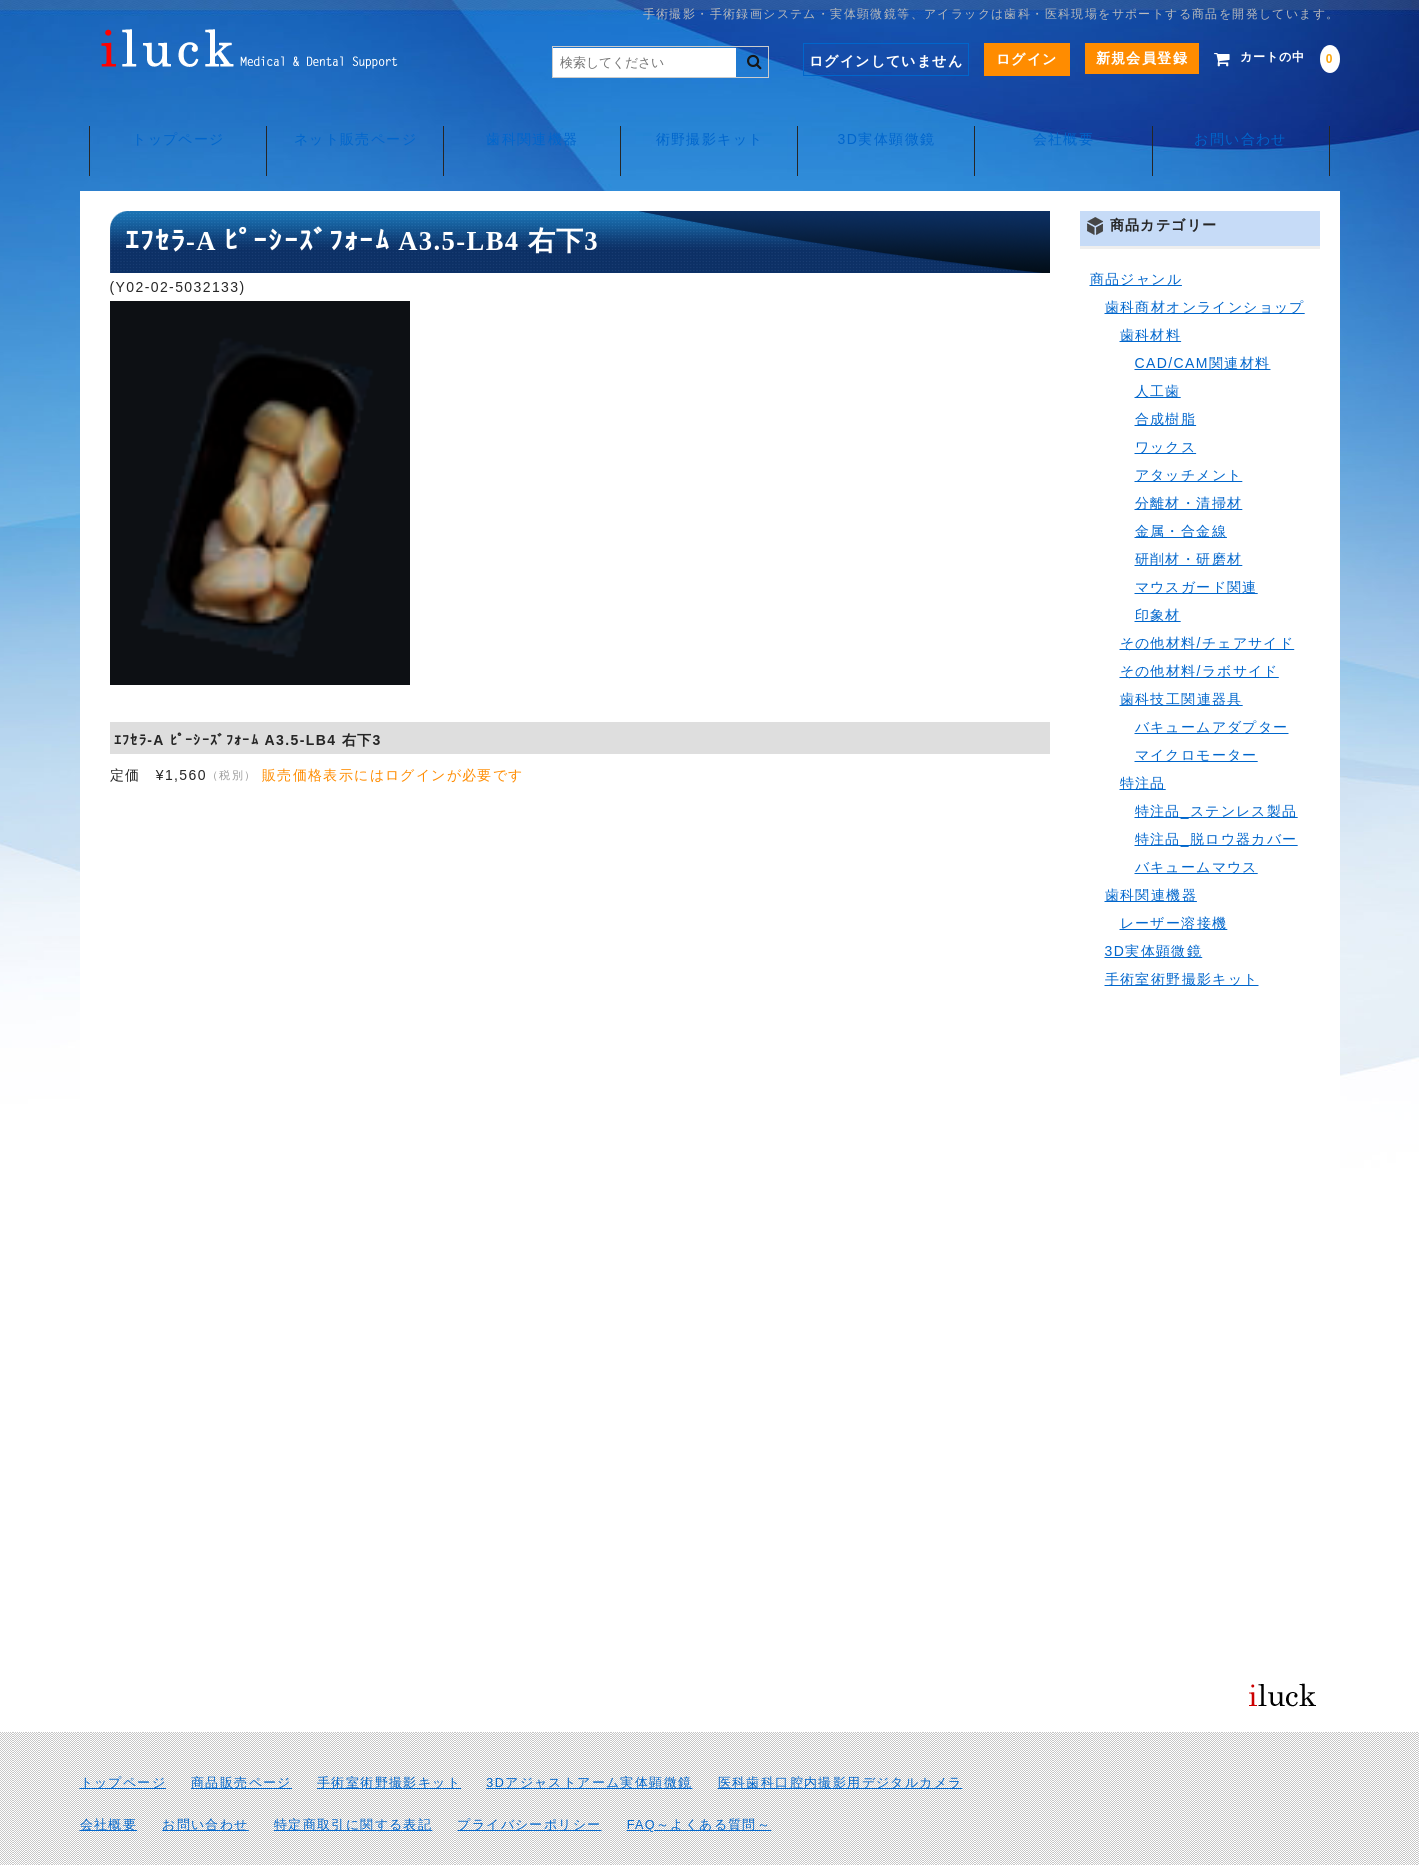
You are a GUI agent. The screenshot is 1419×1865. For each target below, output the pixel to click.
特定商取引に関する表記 (353, 1780)
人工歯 (1158, 346)
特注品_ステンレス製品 (1216, 766)
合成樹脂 (1166, 374)
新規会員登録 (1112, 58)
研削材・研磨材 (1189, 514)
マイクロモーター (1196, 710)
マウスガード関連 (1196, 542)
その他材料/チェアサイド (1207, 598)
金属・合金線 (1181, 486)
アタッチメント (1189, 430)
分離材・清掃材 (1189, 458)
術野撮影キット (710, 120)
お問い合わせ (1249, 120)
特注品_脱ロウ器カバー (1216, 794)
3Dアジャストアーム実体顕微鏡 (589, 1738)
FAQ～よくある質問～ (699, 1780)
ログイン (997, 59)
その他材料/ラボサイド (1199, 626)
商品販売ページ (241, 1738)
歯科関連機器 (529, 120)
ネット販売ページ (349, 120)
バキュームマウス (1196, 822)
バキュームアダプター (1212, 682)
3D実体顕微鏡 (889, 120)
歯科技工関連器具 (1181, 654)
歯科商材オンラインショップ (1205, 262)
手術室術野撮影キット (1182, 934)
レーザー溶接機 (1174, 878)
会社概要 (1069, 120)
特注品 (1143, 738)
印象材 (1158, 570)
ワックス (1166, 402)
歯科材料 (1151, 290)
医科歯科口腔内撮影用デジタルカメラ (840, 1738)
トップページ (170, 120)
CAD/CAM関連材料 (1203, 318)
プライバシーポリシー (529, 1780)
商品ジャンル (1136, 234)
